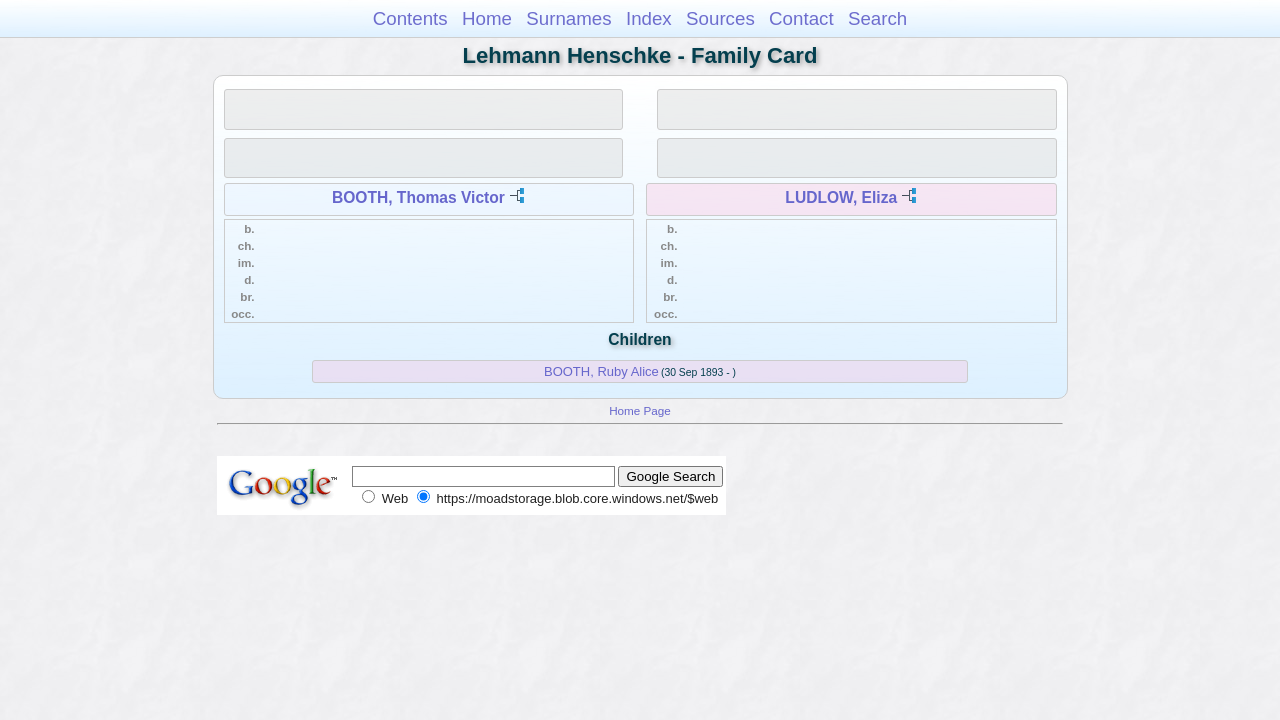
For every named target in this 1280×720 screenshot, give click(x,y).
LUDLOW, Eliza (841, 197)
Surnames (568, 18)
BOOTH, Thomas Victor (418, 197)
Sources (720, 18)
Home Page (640, 410)
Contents (410, 18)
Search (877, 18)
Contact (801, 18)
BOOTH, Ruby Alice (601, 371)
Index (649, 18)
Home (487, 18)
